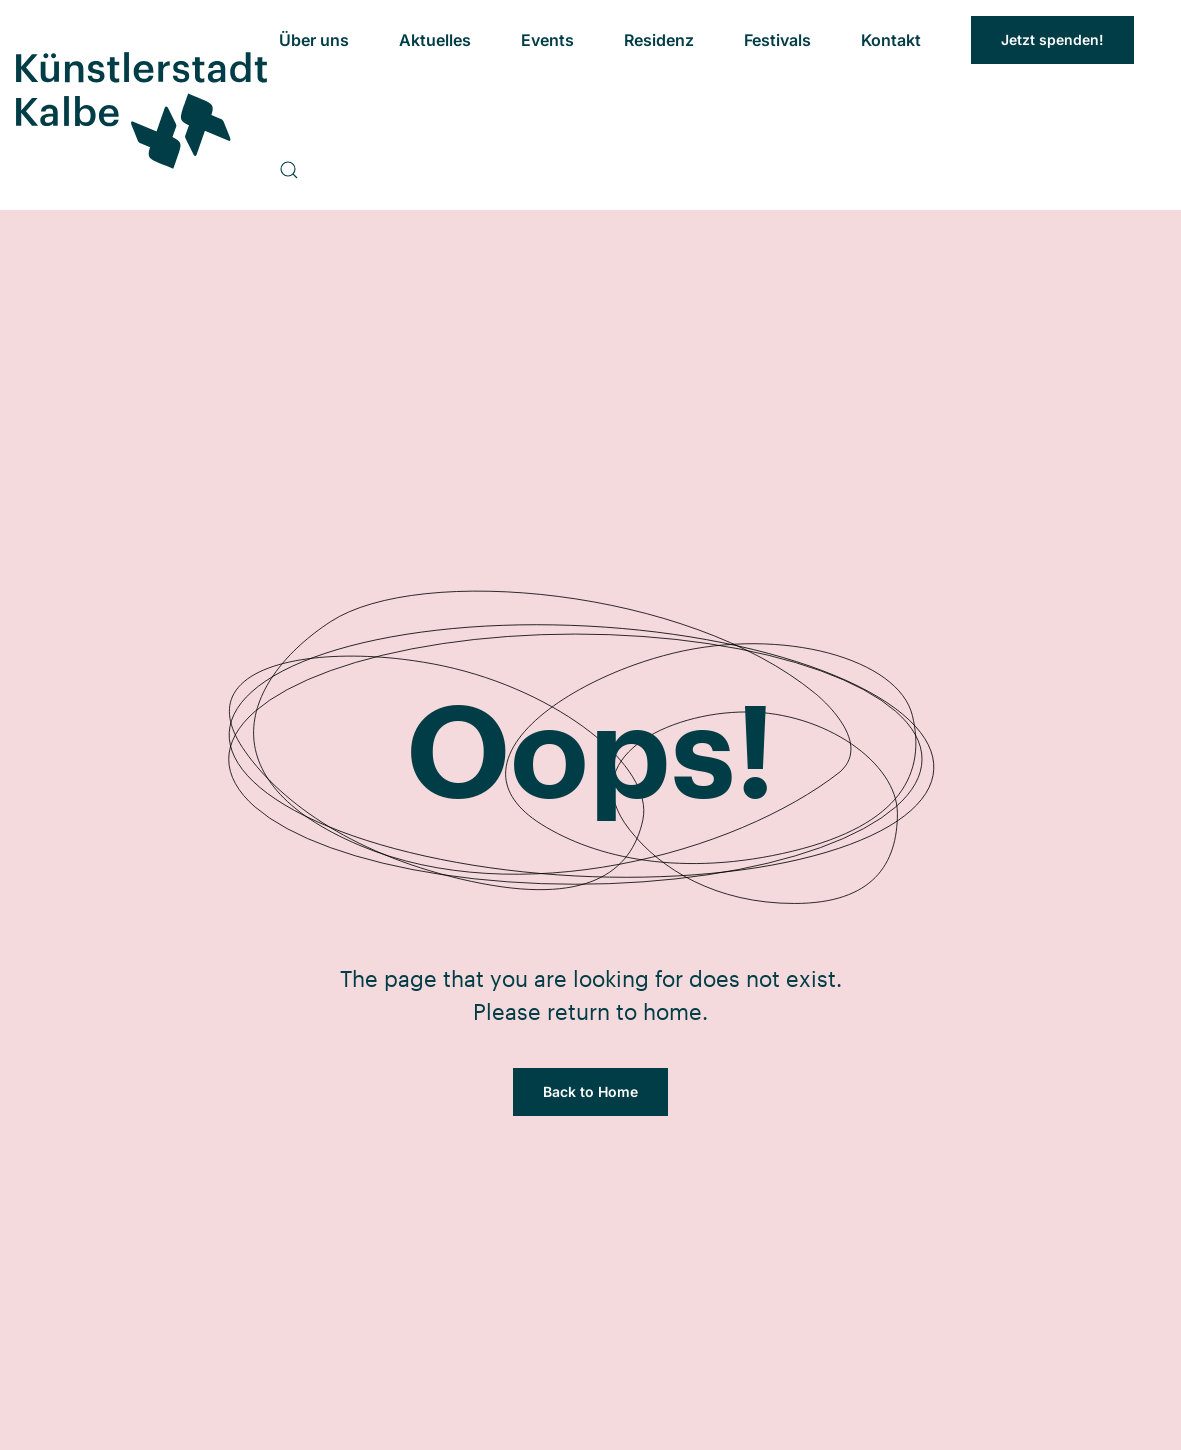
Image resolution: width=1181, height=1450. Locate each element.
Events (547, 40)
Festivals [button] (777, 40)
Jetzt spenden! (1052, 39)
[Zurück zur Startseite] (139, 105)
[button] (289, 170)
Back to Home (590, 1091)
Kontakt (891, 40)
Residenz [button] (659, 40)
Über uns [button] (314, 40)
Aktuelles (435, 40)
